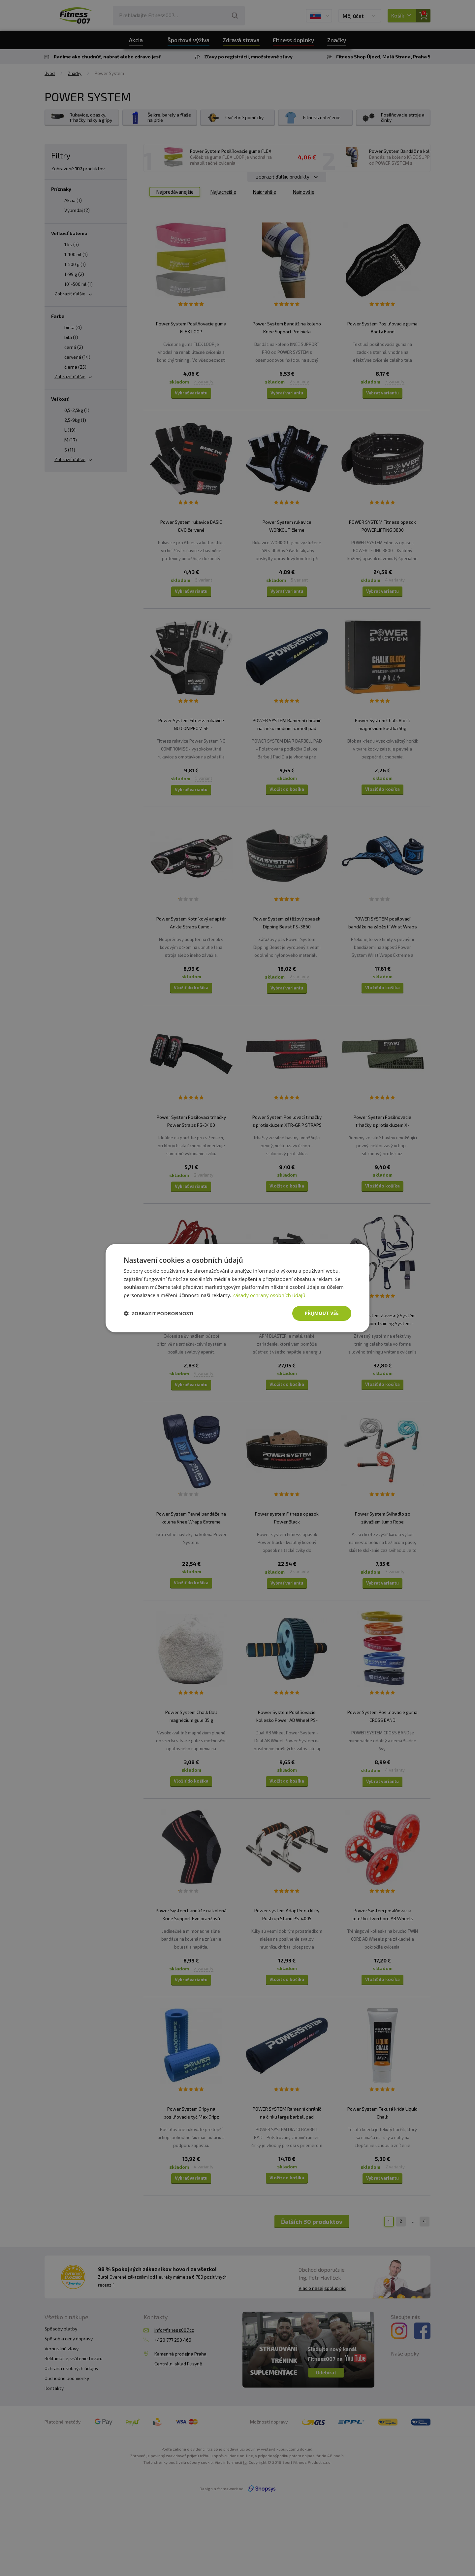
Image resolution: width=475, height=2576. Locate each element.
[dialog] (237, 1288)
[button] (159, 1313)
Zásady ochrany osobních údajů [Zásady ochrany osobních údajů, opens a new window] (269, 1295)
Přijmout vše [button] (322, 1313)
